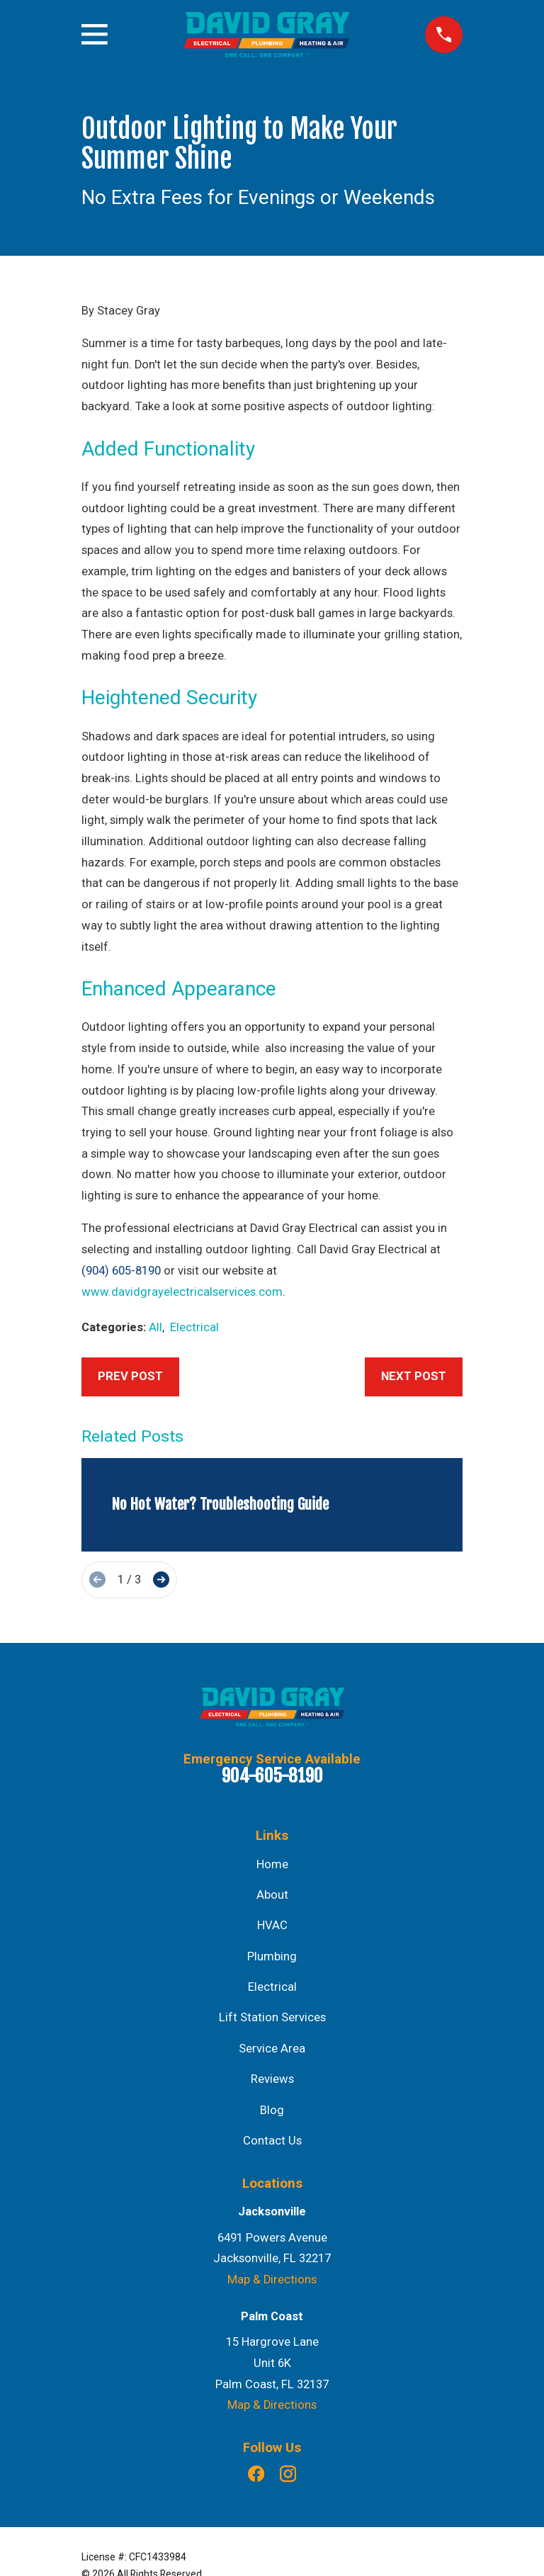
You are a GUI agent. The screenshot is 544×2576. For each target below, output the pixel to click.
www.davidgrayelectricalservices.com (182, 1292)
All (155, 1327)
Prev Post (130, 1376)
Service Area (272, 2048)
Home (272, 1864)
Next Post (413, 1376)
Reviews (272, 2079)
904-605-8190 (272, 1776)
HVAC (272, 1925)
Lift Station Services (272, 2017)
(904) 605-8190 (121, 1270)
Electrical (194, 1327)
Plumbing (272, 1956)
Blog (272, 2110)
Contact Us (272, 2140)
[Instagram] (288, 2473)
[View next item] (161, 1579)
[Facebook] (256, 2473)
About (272, 1895)
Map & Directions (272, 2279)
